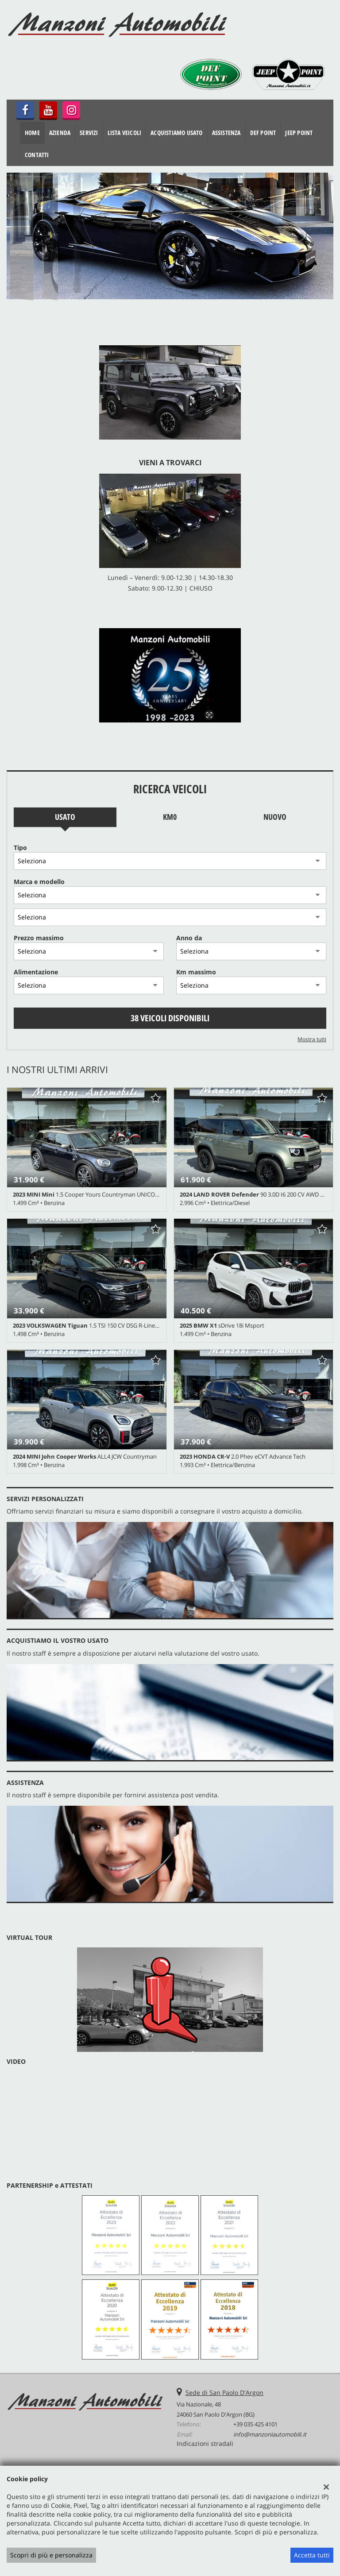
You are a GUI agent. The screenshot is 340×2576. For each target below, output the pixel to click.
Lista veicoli (125, 132)
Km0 (170, 816)
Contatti (37, 155)
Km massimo (196, 972)
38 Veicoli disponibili (170, 1018)
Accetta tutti (312, 2555)
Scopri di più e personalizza (51, 2555)
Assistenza (226, 132)
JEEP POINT (299, 132)
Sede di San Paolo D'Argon (224, 2392)
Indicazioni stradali (205, 2443)
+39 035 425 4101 (255, 2424)
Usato (65, 816)
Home (32, 132)
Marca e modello (39, 881)
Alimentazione (36, 972)
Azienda (59, 132)
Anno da (189, 938)
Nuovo (274, 816)
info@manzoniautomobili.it (269, 2434)
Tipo (20, 847)
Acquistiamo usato (176, 132)
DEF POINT (263, 132)
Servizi (89, 132)
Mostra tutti (312, 1039)
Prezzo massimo (39, 938)
